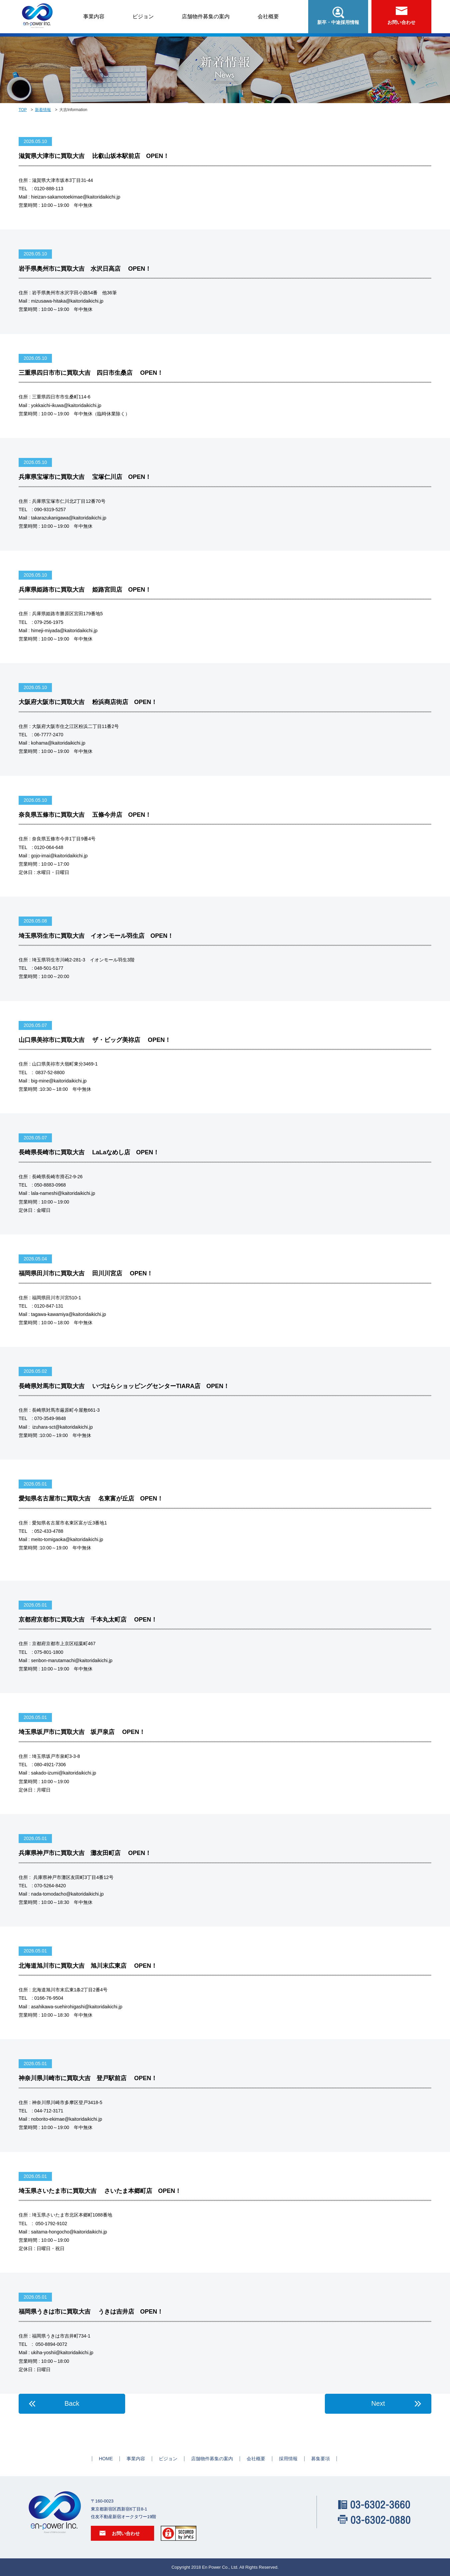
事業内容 (94, 16)
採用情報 (288, 2458)
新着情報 (43, 109)
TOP (23, 109)
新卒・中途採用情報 (338, 16)
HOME (106, 2458)
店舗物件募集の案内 (206, 16)
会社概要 (268, 16)
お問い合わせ (401, 16)
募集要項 (320, 2458)
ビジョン (143, 16)
